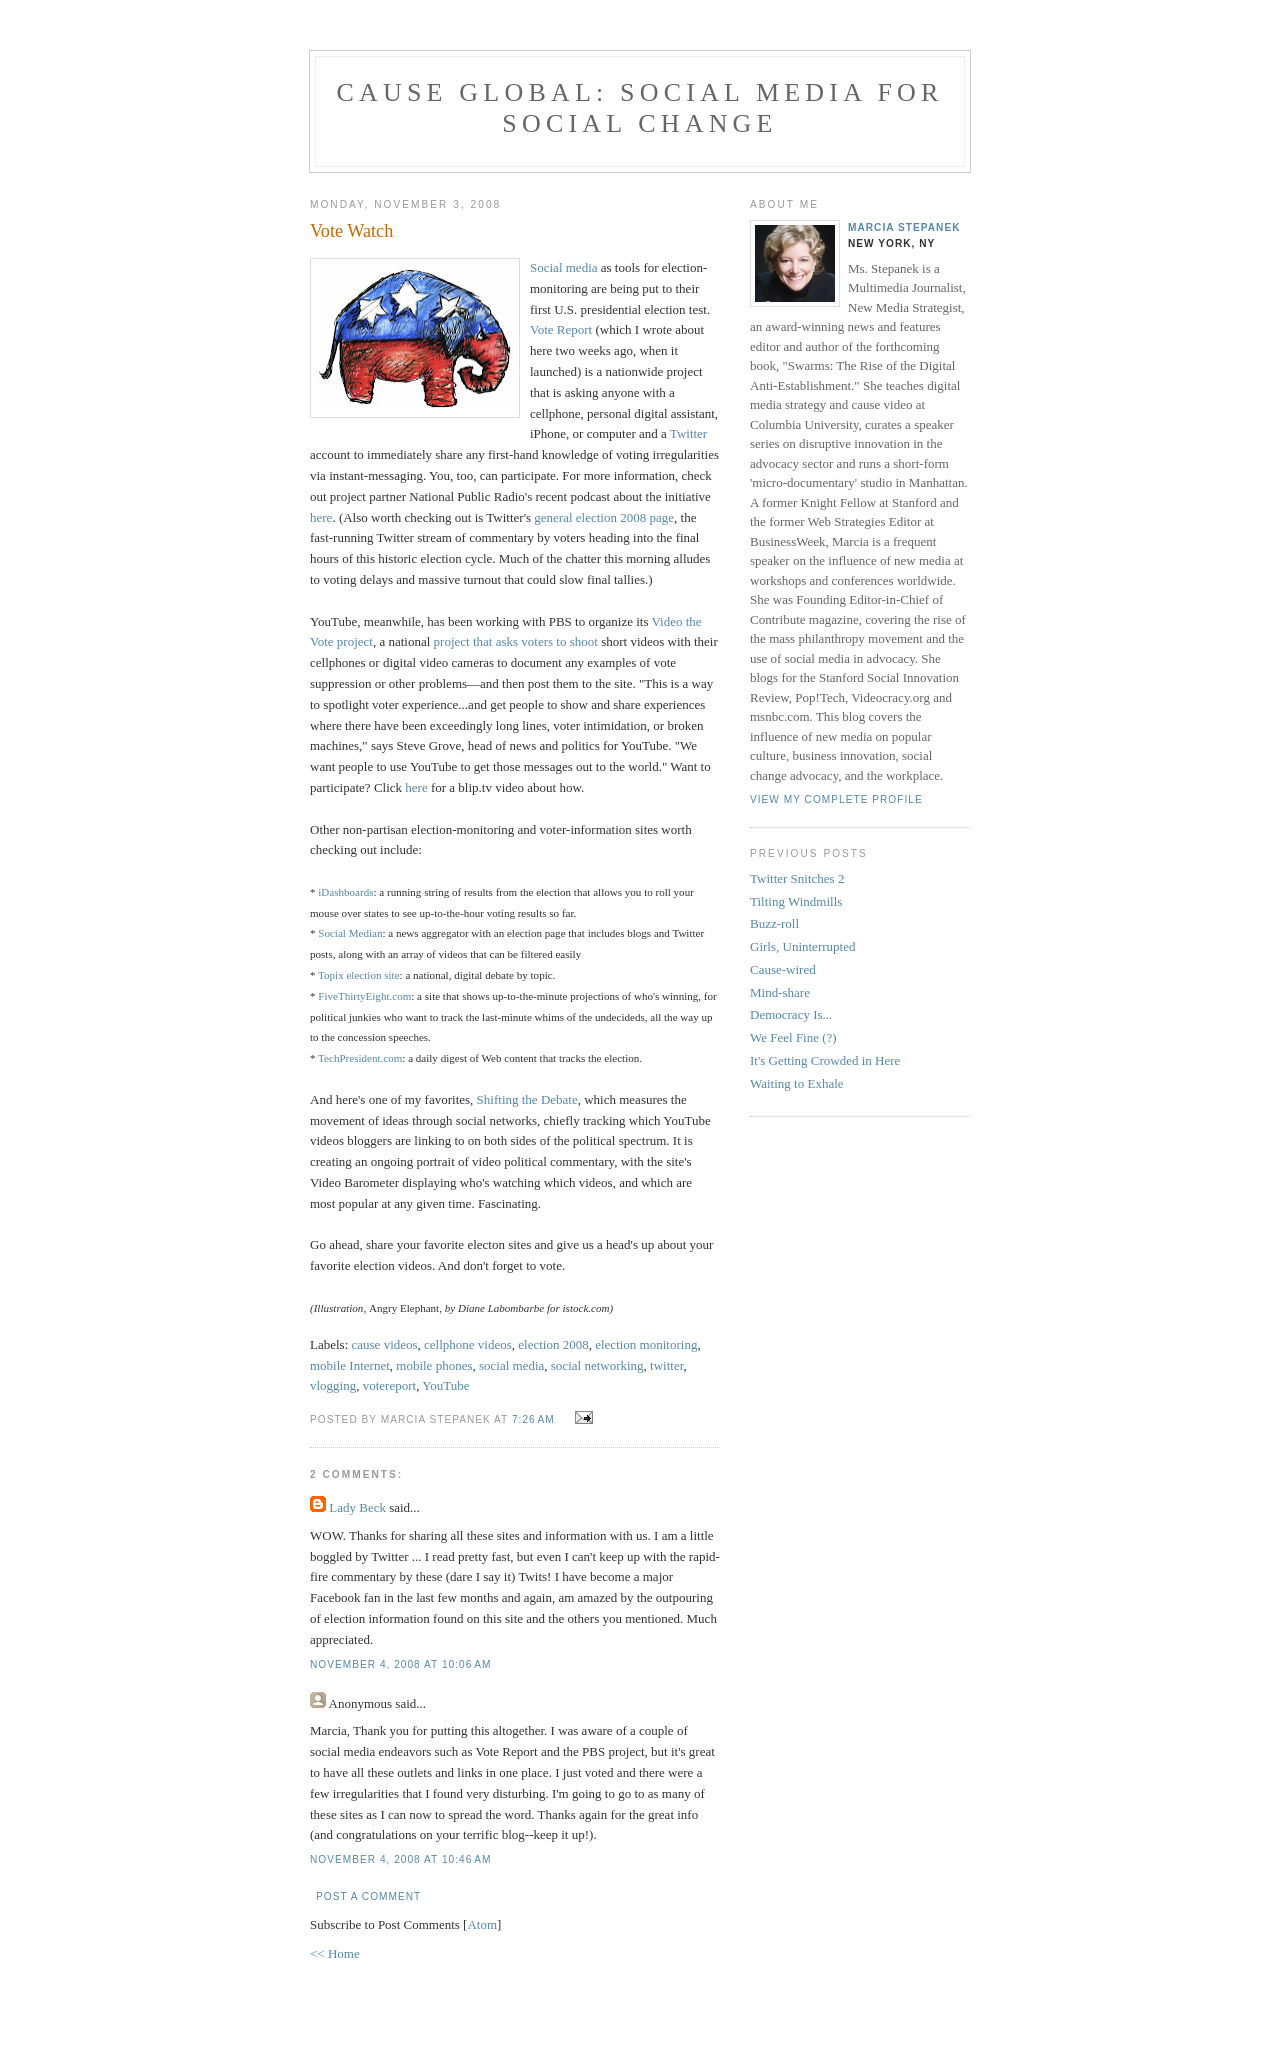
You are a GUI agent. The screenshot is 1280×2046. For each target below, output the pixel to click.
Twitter (688, 433)
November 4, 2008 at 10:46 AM (400, 1859)
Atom (482, 1924)
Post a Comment (368, 1896)
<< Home (335, 1953)
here (321, 517)
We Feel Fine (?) (793, 1037)
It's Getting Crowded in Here (825, 1060)
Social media (564, 267)
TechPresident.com (360, 1058)
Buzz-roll (774, 923)
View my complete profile (836, 799)
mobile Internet (350, 1365)
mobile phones (434, 1365)
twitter (666, 1365)
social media (511, 1365)
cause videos (385, 1344)
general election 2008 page (604, 517)
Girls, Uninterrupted (802, 946)
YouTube (445, 1385)
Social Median (350, 933)
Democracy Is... (791, 1014)
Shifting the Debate (527, 1099)
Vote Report (561, 329)
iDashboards (345, 892)
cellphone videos (468, 1344)
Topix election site (358, 975)
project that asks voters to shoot (516, 641)
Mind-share (780, 992)
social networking (597, 1365)
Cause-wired (783, 969)
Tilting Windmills (796, 901)
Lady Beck (357, 1507)
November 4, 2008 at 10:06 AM (400, 1664)
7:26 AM (535, 1419)
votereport (389, 1385)
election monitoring (646, 1344)
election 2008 (553, 1344)
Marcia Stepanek (904, 227)
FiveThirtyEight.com (364, 996)
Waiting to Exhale (797, 1083)
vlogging (333, 1385)
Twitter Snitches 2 (797, 878)
